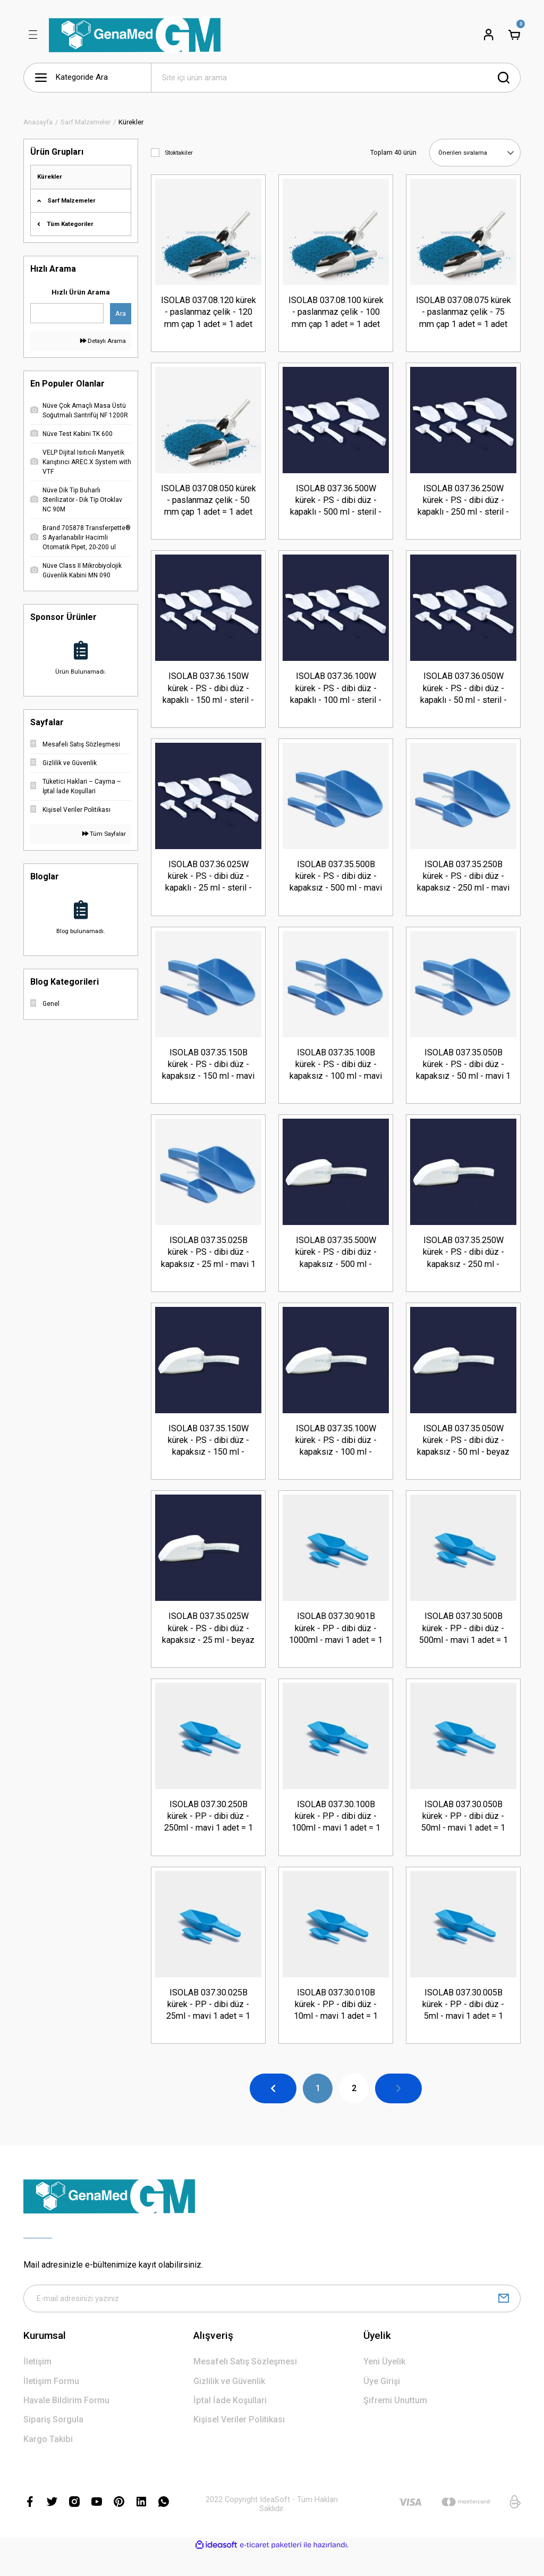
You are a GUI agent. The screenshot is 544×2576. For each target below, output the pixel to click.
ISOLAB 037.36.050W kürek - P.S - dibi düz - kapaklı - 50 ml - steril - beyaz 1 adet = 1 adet (463, 692)
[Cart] (514, 34)
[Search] (336, 78)
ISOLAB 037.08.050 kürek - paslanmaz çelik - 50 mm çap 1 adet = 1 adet (208, 501)
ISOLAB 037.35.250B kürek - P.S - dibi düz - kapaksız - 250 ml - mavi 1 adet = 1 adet (463, 882)
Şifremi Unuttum (395, 2424)
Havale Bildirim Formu (66, 2424)
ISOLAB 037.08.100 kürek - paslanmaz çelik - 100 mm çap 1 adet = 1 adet (336, 311)
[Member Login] (488, 34)
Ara (120, 313)
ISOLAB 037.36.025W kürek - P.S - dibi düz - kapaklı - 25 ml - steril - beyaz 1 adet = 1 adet (208, 882)
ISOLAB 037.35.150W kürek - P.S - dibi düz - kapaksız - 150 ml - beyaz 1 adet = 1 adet (208, 1453)
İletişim (37, 2385)
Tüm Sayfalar (104, 833)
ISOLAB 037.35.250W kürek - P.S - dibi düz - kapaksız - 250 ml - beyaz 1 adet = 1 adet (463, 1262)
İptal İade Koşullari (230, 2424)
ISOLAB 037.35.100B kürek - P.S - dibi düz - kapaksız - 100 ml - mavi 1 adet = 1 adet (336, 1072)
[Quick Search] (67, 313)
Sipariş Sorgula (53, 2443)
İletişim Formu (51, 2404)
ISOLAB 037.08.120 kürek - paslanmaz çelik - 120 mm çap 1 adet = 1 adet (208, 311)
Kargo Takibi (48, 2462)
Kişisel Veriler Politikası (239, 2443)
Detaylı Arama (103, 341)
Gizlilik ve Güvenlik (229, 2404)
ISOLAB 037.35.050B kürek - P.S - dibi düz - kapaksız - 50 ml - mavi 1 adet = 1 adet (463, 1072)
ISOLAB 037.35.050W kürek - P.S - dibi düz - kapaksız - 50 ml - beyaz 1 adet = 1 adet (463, 1453)
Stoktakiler (179, 152)
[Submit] (504, 2321)
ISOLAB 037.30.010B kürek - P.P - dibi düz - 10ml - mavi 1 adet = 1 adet (336, 2023)
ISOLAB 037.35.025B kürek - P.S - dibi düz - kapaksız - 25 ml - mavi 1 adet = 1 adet (208, 1262)
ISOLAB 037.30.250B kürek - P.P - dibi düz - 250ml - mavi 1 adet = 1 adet (208, 1833)
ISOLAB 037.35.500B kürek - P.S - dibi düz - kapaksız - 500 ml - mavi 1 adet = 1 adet (336, 882)
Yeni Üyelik (384, 2385)
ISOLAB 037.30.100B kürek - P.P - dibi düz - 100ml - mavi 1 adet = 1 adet (336, 1833)
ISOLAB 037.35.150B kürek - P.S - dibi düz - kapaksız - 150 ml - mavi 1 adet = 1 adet (208, 1072)
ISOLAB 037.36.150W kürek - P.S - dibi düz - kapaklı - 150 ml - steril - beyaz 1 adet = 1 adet (208, 692)
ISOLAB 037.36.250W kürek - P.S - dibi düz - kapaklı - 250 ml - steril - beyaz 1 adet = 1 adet (463, 502)
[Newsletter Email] (272, 2321)
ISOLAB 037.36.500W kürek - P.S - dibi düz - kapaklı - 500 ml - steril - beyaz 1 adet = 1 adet (335, 502)
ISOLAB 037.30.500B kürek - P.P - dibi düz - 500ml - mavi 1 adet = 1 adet (463, 1642)
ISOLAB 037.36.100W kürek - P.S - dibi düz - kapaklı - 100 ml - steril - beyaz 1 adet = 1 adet (335, 692)
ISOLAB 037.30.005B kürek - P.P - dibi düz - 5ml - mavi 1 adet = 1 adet (463, 2023)
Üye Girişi (381, 2404)
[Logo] (134, 34)
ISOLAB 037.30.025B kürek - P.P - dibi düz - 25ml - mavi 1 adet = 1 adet (208, 2023)
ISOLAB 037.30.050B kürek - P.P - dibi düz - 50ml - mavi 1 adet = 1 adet (463, 1833)
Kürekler (130, 122)
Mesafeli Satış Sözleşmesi (245, 2385)
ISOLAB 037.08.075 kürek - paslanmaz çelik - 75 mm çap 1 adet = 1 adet (463, 311)
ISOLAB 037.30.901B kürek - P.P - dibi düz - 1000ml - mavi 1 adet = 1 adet (335, 1642)
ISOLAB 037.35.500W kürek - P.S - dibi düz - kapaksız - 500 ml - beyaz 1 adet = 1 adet (336, 1262)
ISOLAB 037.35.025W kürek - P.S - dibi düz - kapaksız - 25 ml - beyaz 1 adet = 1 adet (208, 1642)
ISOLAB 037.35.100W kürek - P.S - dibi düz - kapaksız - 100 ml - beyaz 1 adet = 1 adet (336, 1453)
